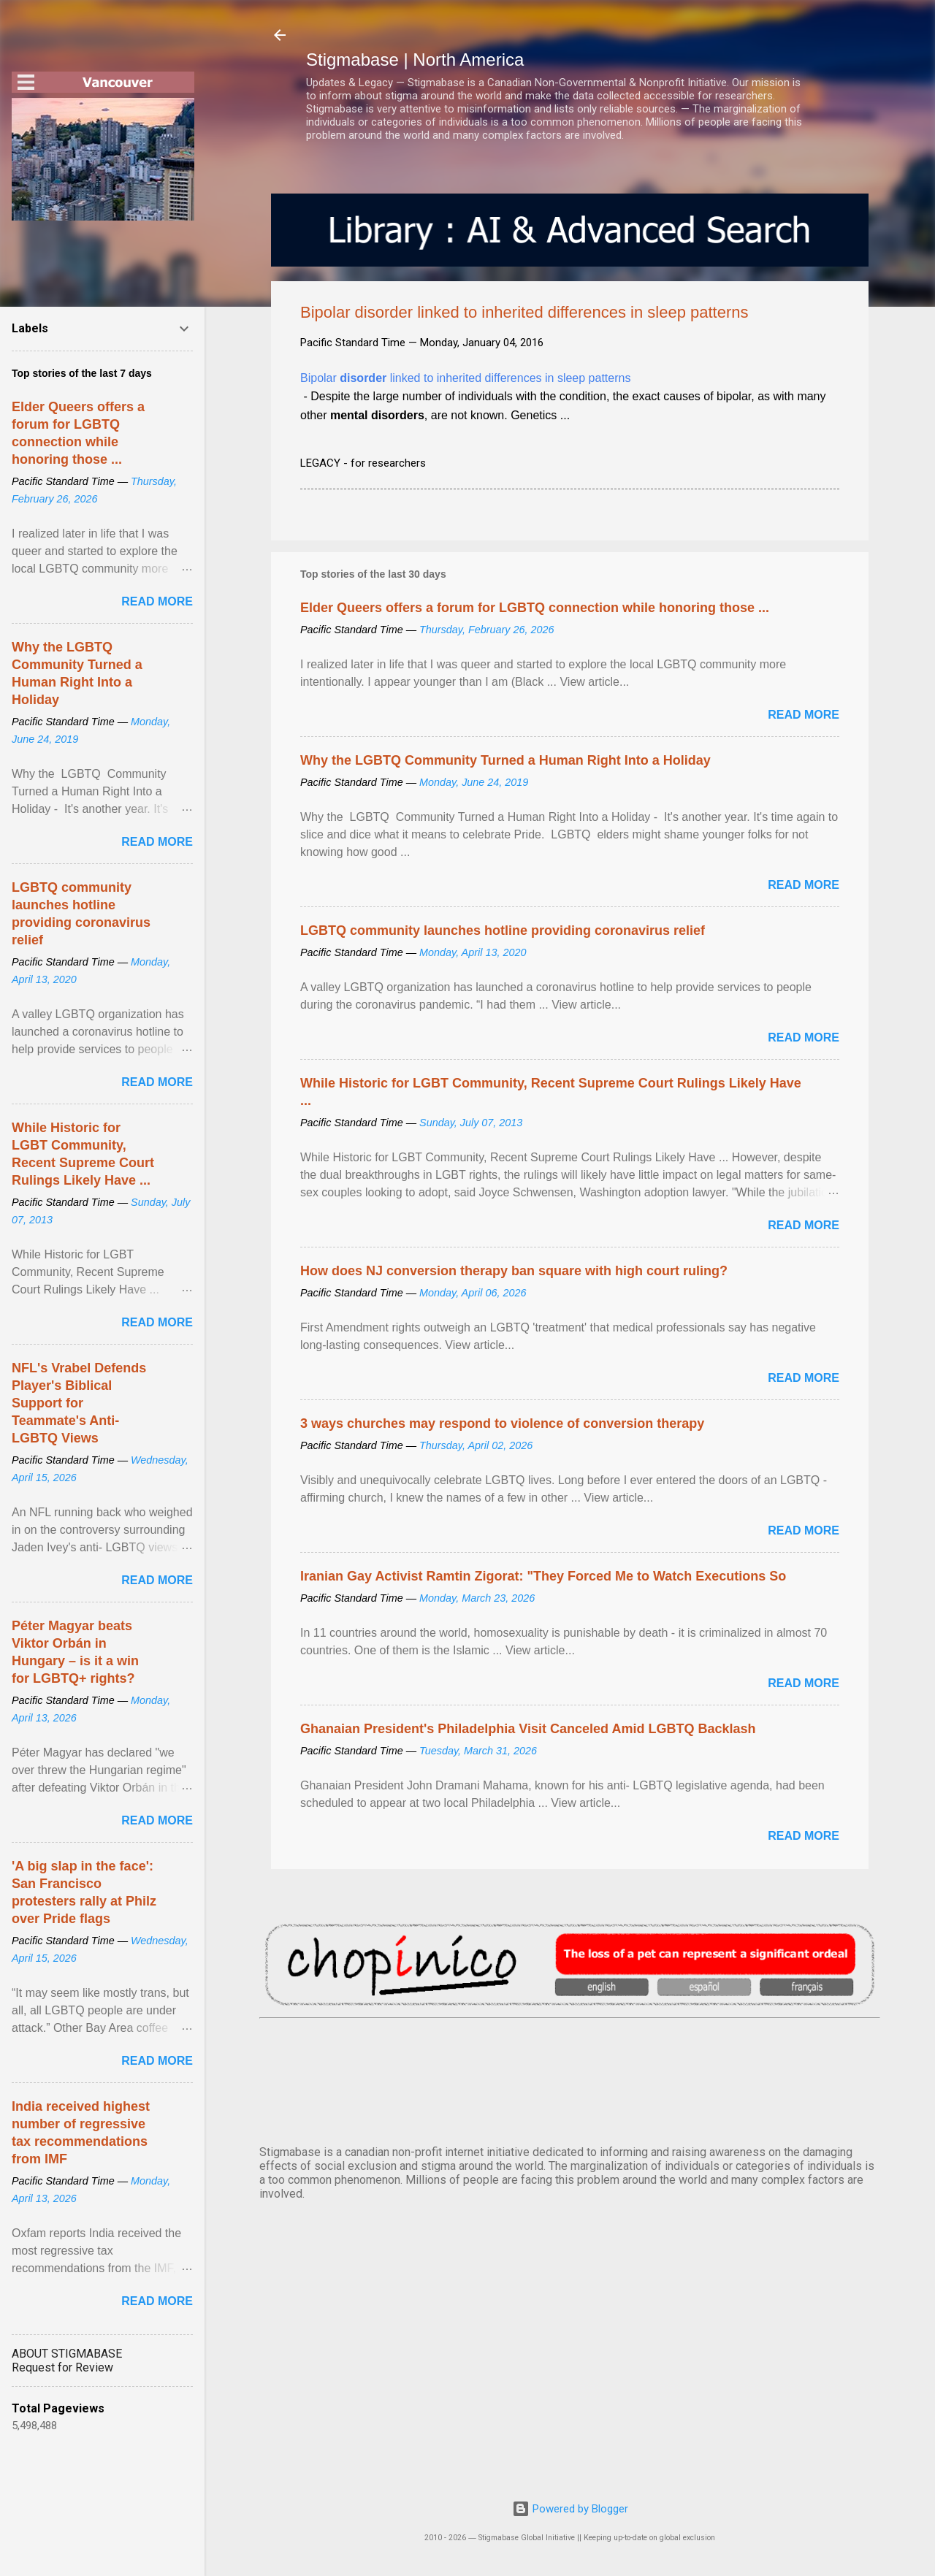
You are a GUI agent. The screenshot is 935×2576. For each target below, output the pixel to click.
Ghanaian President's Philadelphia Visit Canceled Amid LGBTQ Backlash (527, 1728)
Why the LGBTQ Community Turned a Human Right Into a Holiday (505, 760)
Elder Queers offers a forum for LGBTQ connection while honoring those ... (534, 607)
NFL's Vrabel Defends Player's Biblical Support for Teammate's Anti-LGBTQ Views (79, 1403)
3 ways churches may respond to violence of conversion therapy (502, 1423)
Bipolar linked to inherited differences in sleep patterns (465, 378)
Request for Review (62, 2367)
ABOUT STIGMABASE (67, 2354)
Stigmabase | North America (415, 59)
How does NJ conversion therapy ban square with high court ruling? (514, 1271)
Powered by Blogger (570, 2508)
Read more (803, 714)
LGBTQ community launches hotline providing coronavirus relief (502, 930)
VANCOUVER (569, 2078)
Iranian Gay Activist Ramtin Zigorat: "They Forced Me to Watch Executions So (543, 1576)
